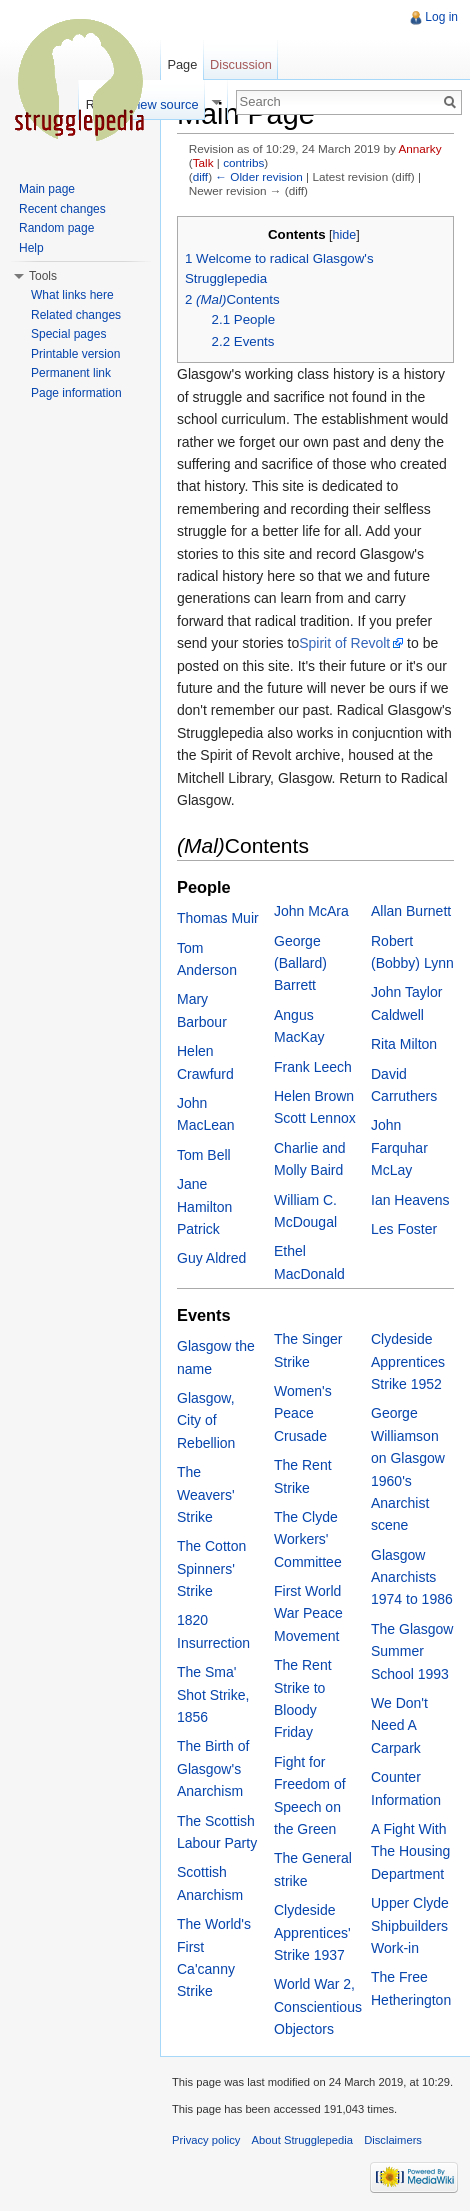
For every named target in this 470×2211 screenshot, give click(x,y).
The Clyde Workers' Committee (308, 1539)
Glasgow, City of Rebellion (206, 1420)
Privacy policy (206, 2140)
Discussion (241, 64)
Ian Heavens (410, 1200)
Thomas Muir (218, 918)
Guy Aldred (211, 1258)
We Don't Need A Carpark (399, 1725)
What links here (72, 295)
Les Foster (404, 1229)
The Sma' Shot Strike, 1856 (213, 1694)
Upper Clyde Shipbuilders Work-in (410, 1925)
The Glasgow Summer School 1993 (412, 1651)
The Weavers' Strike (206, 1494)
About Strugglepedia (302, 2140)
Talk (203, 162)
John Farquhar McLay (399, 1147)
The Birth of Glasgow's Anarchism (213, 1768)
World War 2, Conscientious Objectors (318, 2006)
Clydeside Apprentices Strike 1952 (408, 1361)
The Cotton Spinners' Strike (211, 1568)
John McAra (311, 911)
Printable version (75, 354)
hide (344, 235)
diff (200, 176)
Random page (56, 228)
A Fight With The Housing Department (410, 1851)
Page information (76, 393)
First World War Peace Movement (308, 1613)
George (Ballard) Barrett (300, 963)
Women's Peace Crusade (303, 1413)
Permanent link (71, 373)
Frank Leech (313, 1067)
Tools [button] (43, 276)
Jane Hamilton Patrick (204, 1206)
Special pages (68, 334)
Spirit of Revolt (344, 643)
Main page (47, 189)
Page (182, 64)
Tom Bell (204, 1155)
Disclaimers (393, 2140)
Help (31, 248)
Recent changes (62, 209)
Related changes (76, 315)
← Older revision (259, 176)
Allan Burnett (411, 911)
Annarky (419, 148)
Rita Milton (404, 1044)
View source (163, 104)
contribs (243, 162)
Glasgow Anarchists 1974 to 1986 (412, 1577)
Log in (441, 17)
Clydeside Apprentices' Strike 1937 (312, 1932)
